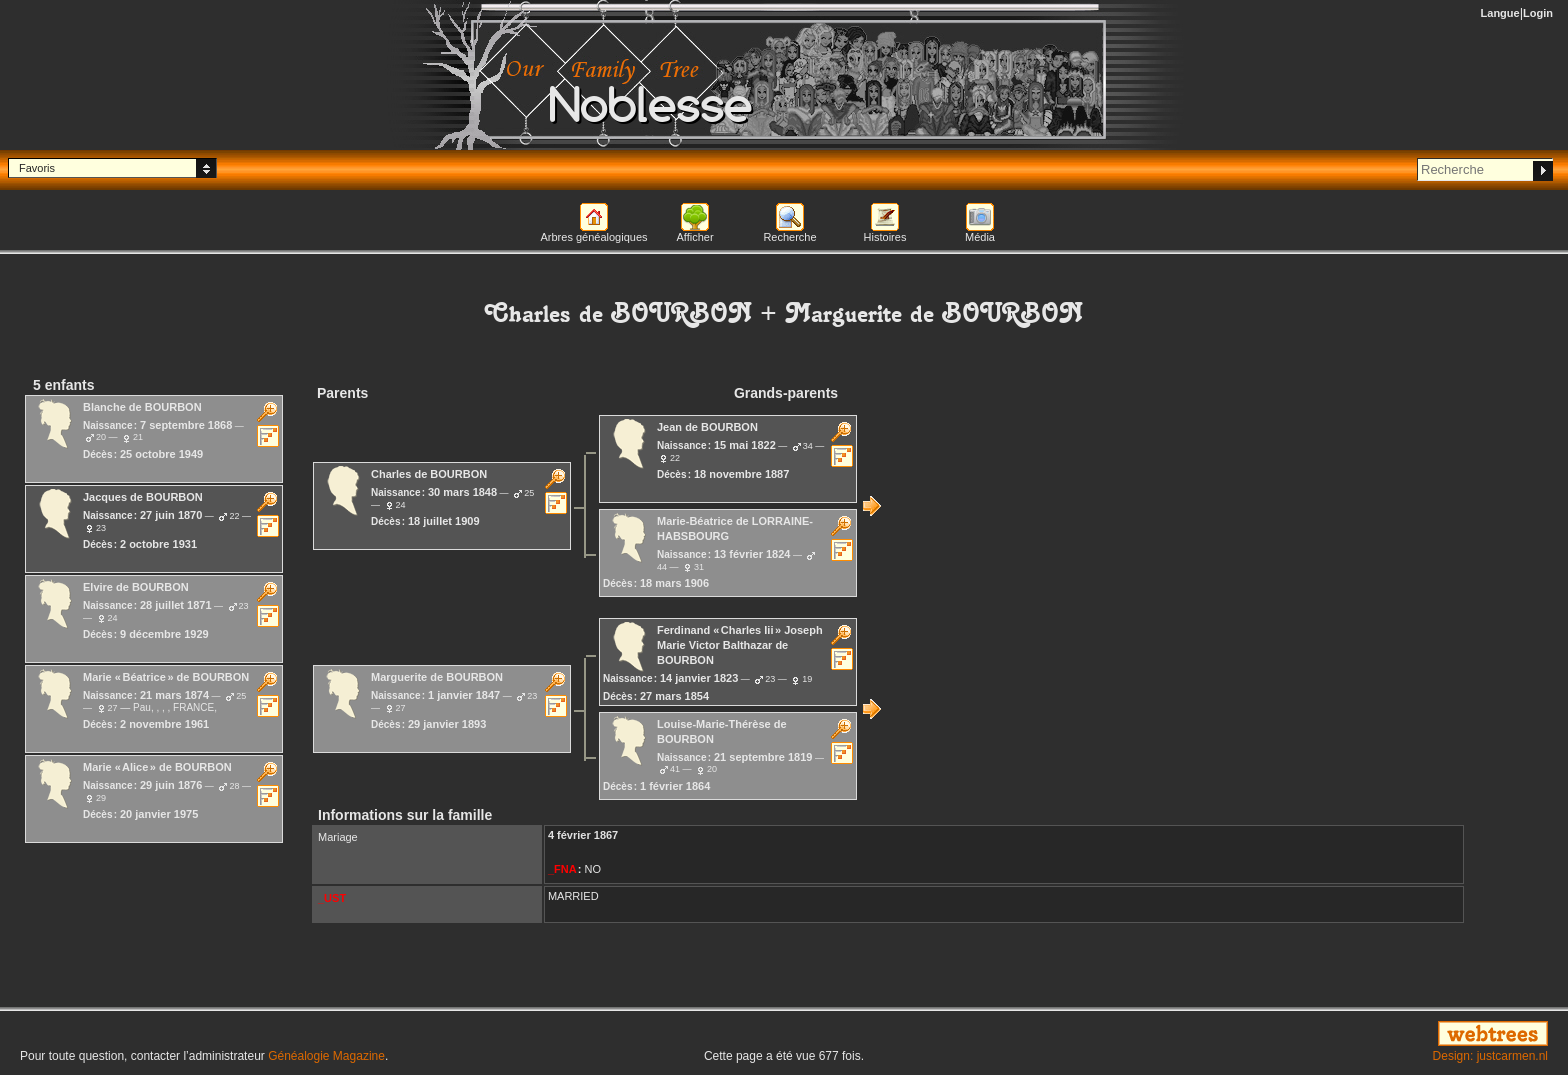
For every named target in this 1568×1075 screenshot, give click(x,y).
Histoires (885, 237)
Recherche (789, 237)
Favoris (37, 168)
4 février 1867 (583, 835)
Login (1538, 13)
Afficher (694, 237)
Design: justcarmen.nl (1490, 1056)
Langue (1500, 13)
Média (980, 237)
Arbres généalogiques (593, 237)
